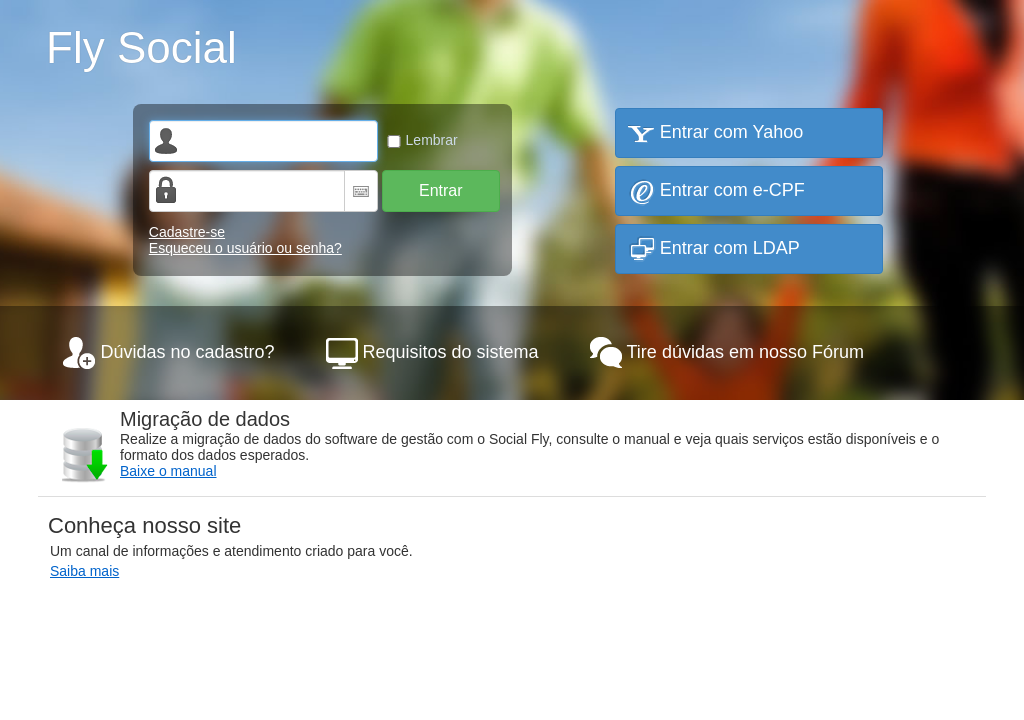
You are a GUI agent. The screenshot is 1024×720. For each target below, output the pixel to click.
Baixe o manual (168, 471)
